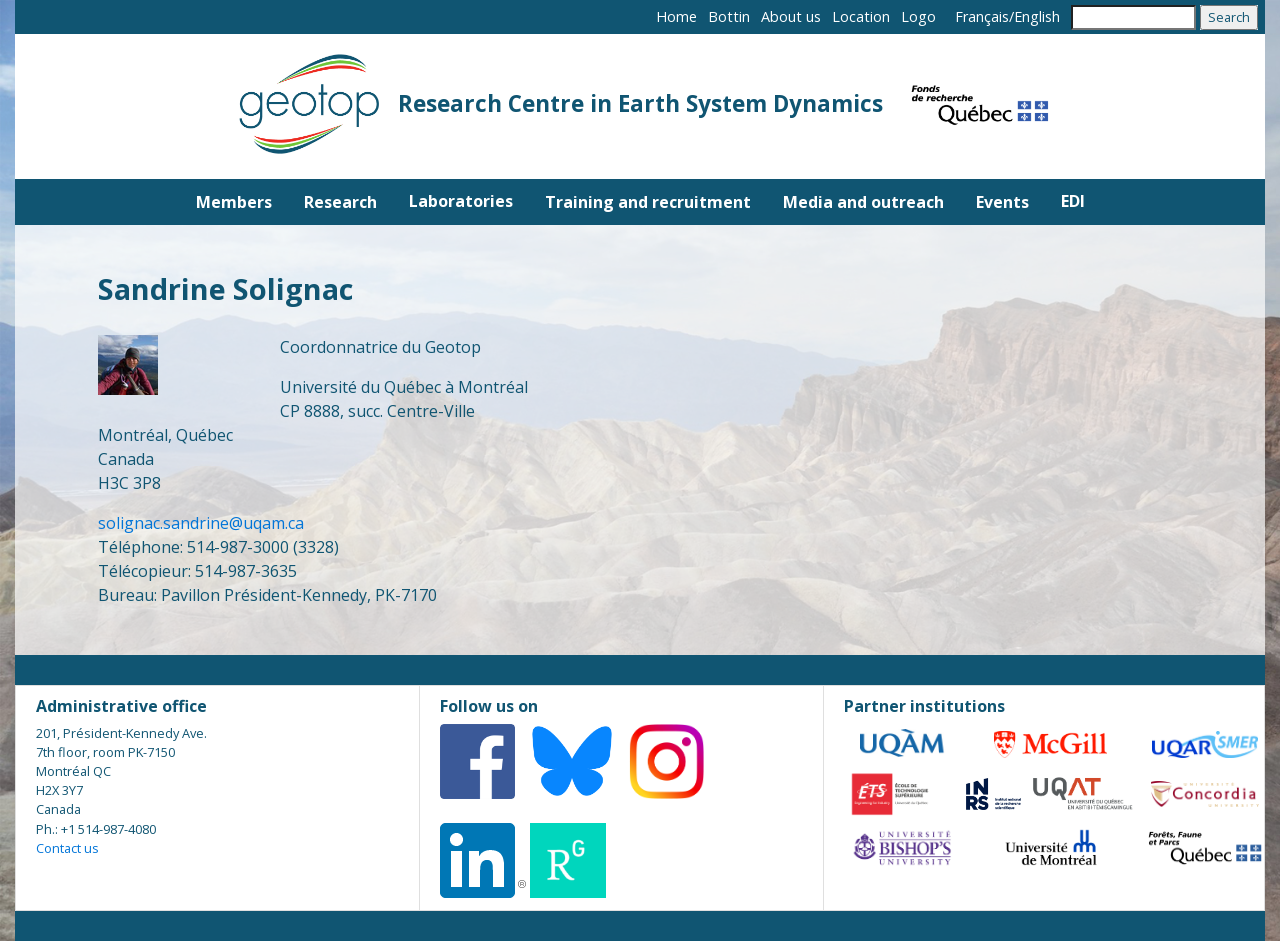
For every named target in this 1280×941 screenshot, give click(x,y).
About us (791, 16)
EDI (1073, 201)
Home (676, 16)
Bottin (729, 16)
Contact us (67, 848)
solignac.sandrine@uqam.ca (203, 523)
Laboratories (461, 201)
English (1037, 16)
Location (861, 16)
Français (982, 16)
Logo (918, 16)
